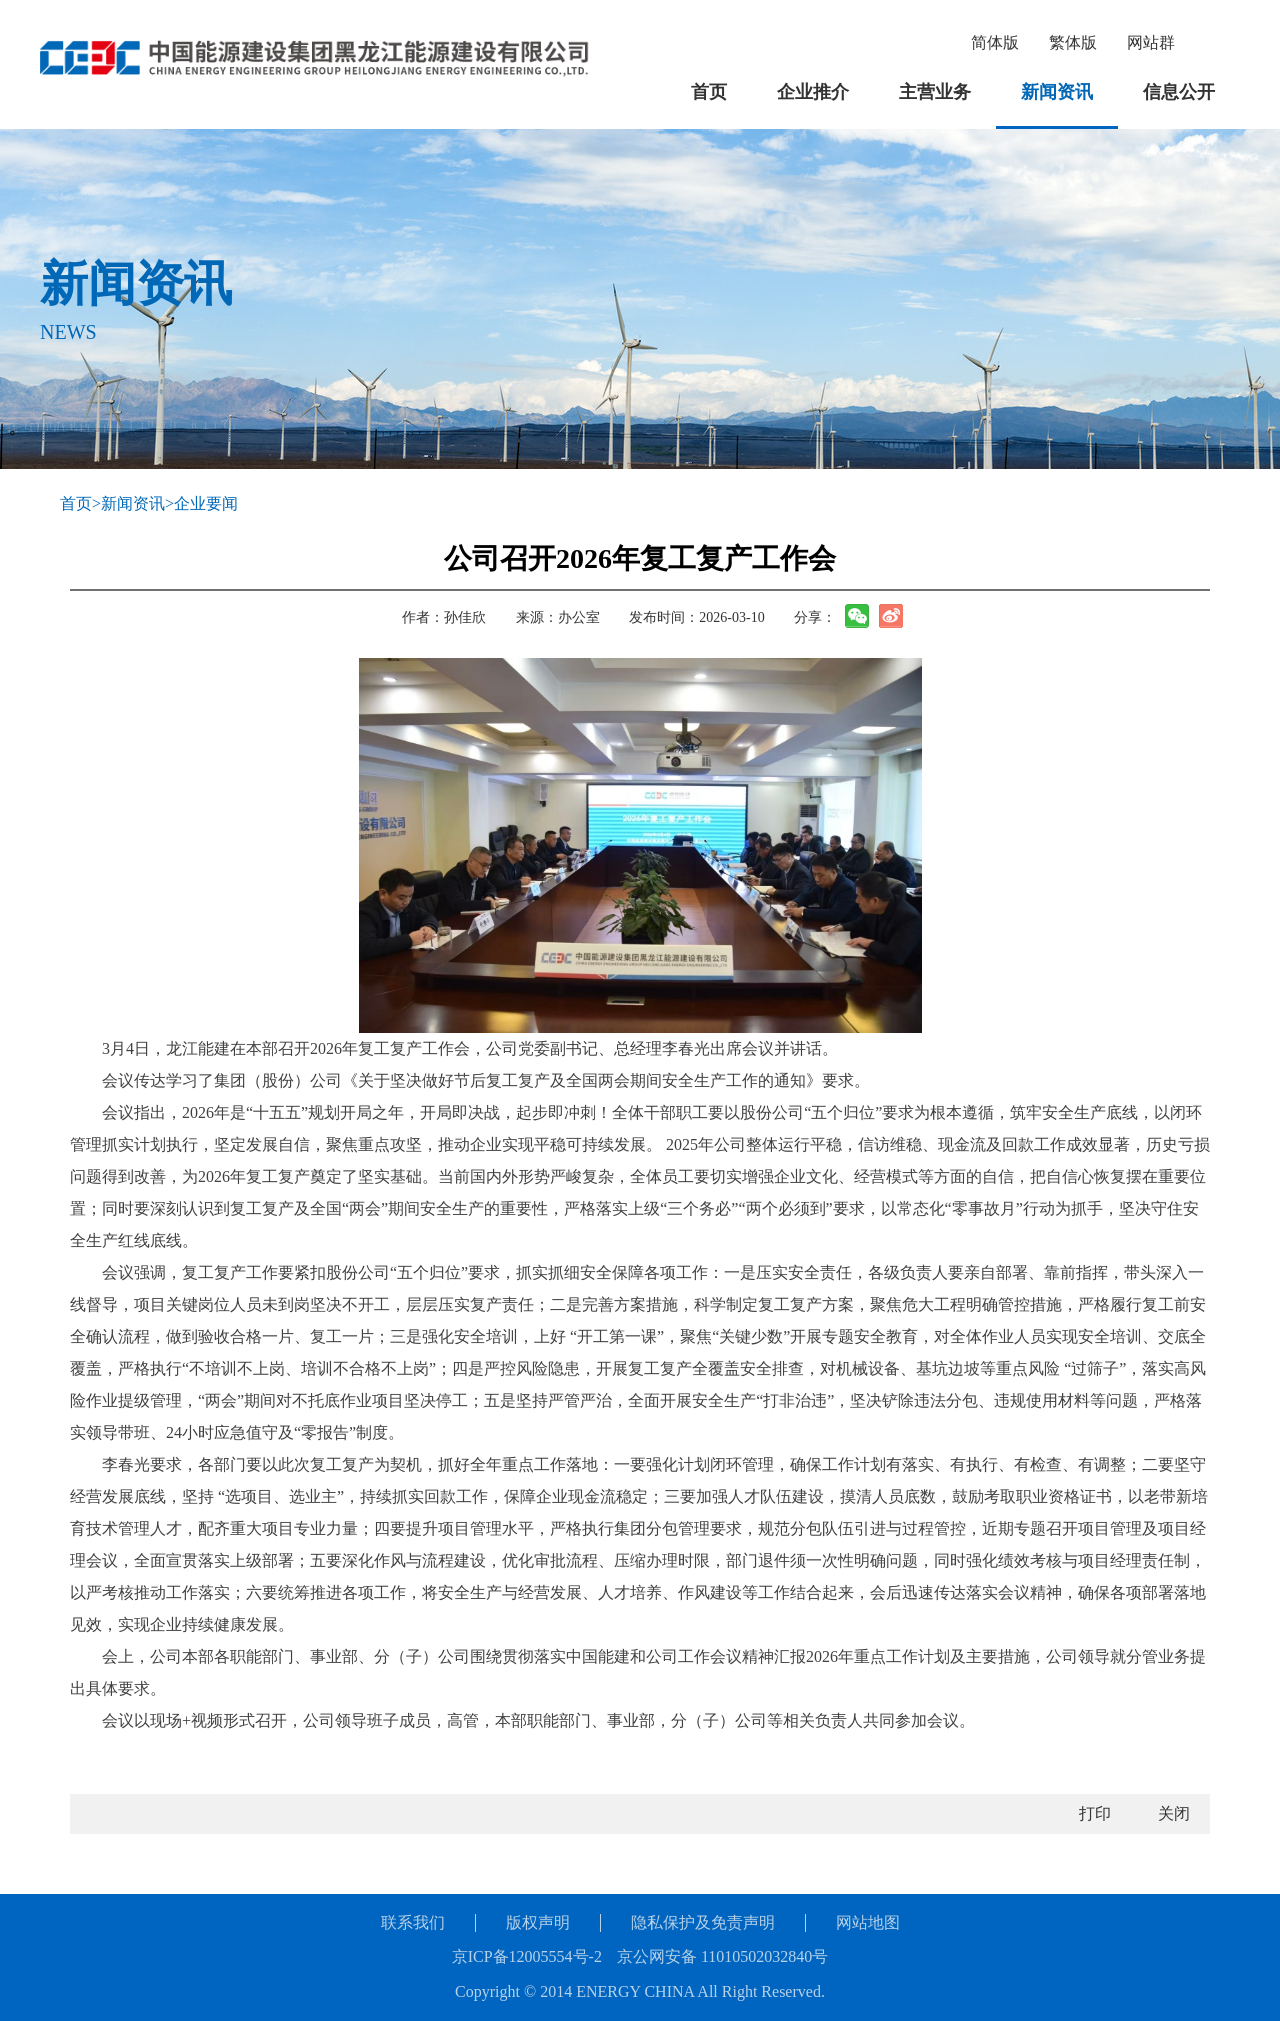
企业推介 (813, 92)
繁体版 (1073, 42)
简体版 (995, 42)
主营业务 (935, 92)
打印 (1095, 1813)
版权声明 (538, 1922)
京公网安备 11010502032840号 (722, 1956)
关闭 (1174, 1813)
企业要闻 (206, 503)
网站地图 (868, 1922)
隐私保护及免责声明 (703, 1922)
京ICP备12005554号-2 (527, 1956)
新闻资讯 (1057, 92)
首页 (709, 92)
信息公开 (1179, 92)
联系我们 (413, 1922)
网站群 (1151, 42)
